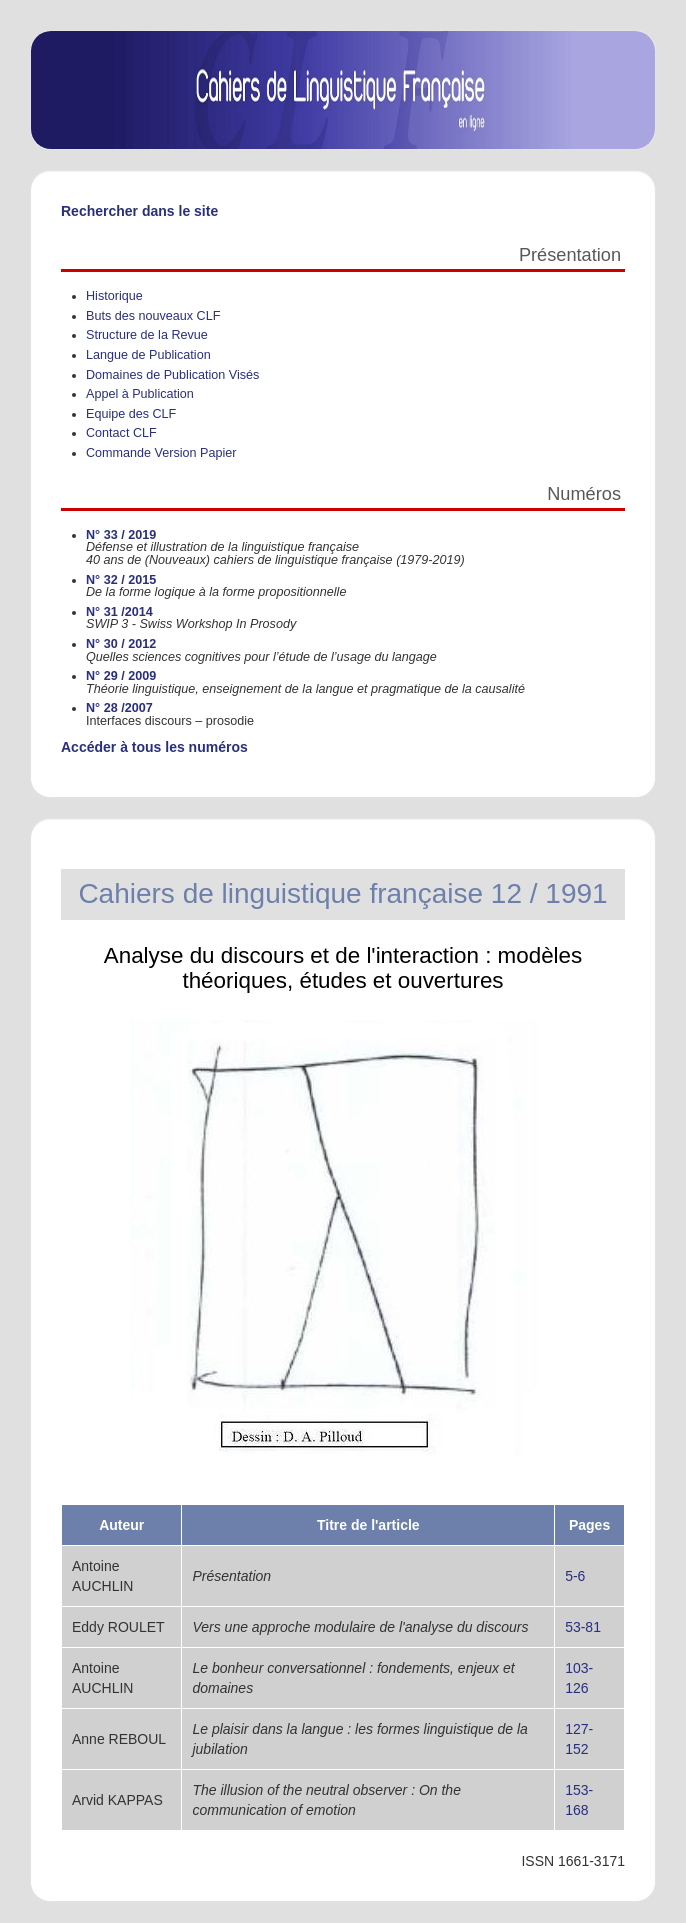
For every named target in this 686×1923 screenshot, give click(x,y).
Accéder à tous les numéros (154, 747)
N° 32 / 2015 (121, 580)
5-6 (575, 1576)
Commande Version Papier (161, 453)
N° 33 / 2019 (121, 535)
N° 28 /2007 (119, 708)
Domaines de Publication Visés (172, 375)
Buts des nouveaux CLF (153, 316)
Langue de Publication (148, 355)
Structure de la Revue (147, 335)
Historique (114, 296)
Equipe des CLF (131, 414)
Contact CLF (121, 433)
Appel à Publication (140, 394)
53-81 (583, 1627)
